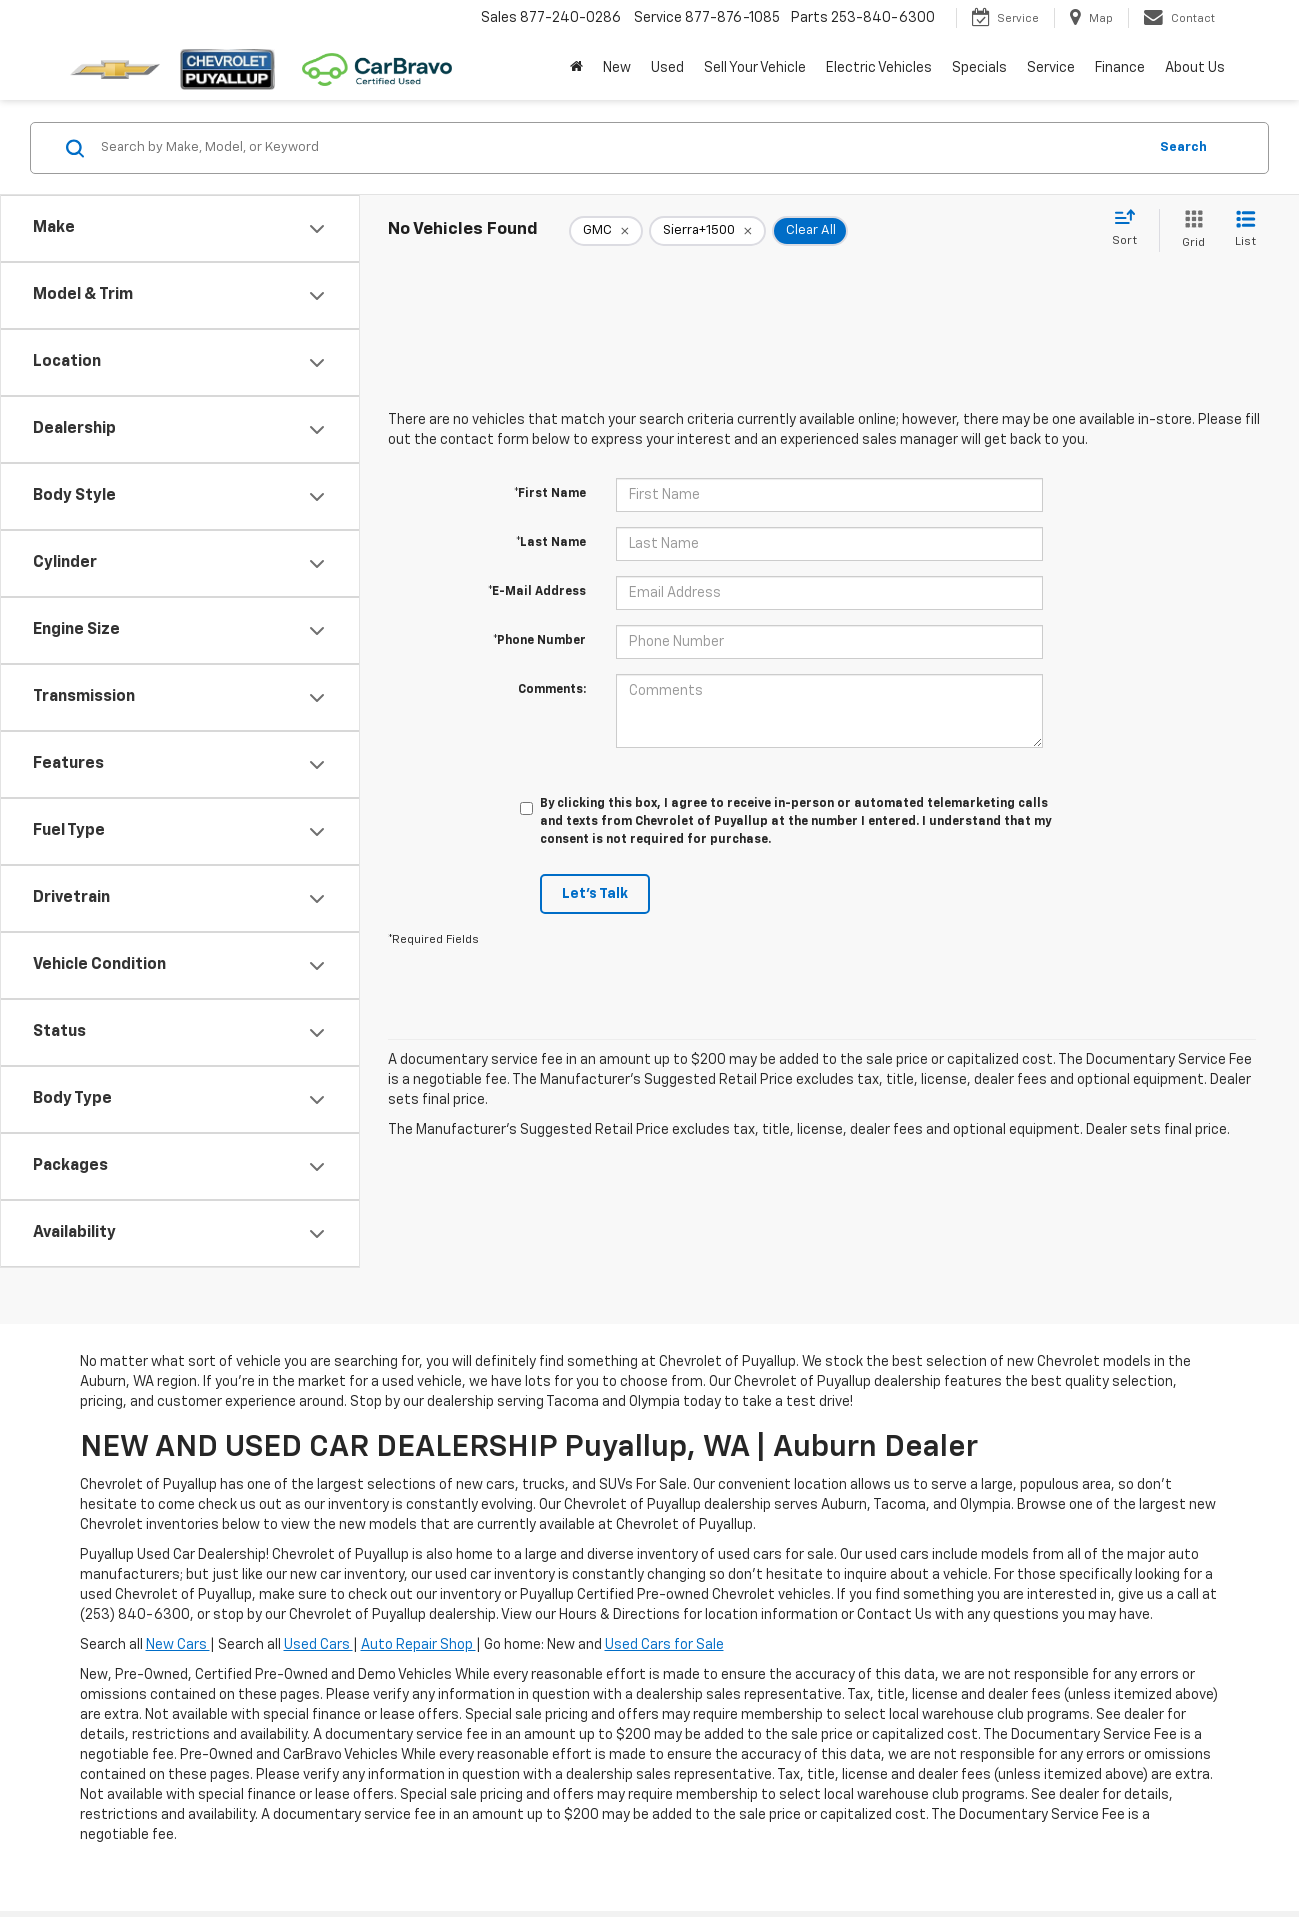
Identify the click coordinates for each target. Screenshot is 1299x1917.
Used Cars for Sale (664, 1645)
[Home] (576, 68)
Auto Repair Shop (418, 1645)
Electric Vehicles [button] (879, 68)
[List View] (1245, 230)
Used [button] (667, 68)
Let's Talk (595, 894)
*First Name (550, 494)
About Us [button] (1195, 68)
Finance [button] (1120, 68)
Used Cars (318, 1645)
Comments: (552, 690)
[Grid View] (1189, 230)
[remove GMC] (606, 231)
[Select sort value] (1130, 229)
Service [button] (1051, 68)
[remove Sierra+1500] (707, 231)
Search (1183, 147)
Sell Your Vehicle (755, 68)
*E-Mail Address (537, 592)
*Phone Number (539, 641)
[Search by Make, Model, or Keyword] (621, 148)
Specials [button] (979, 68)
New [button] (617, 68)
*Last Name (551, 543)
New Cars (178, 1645)
